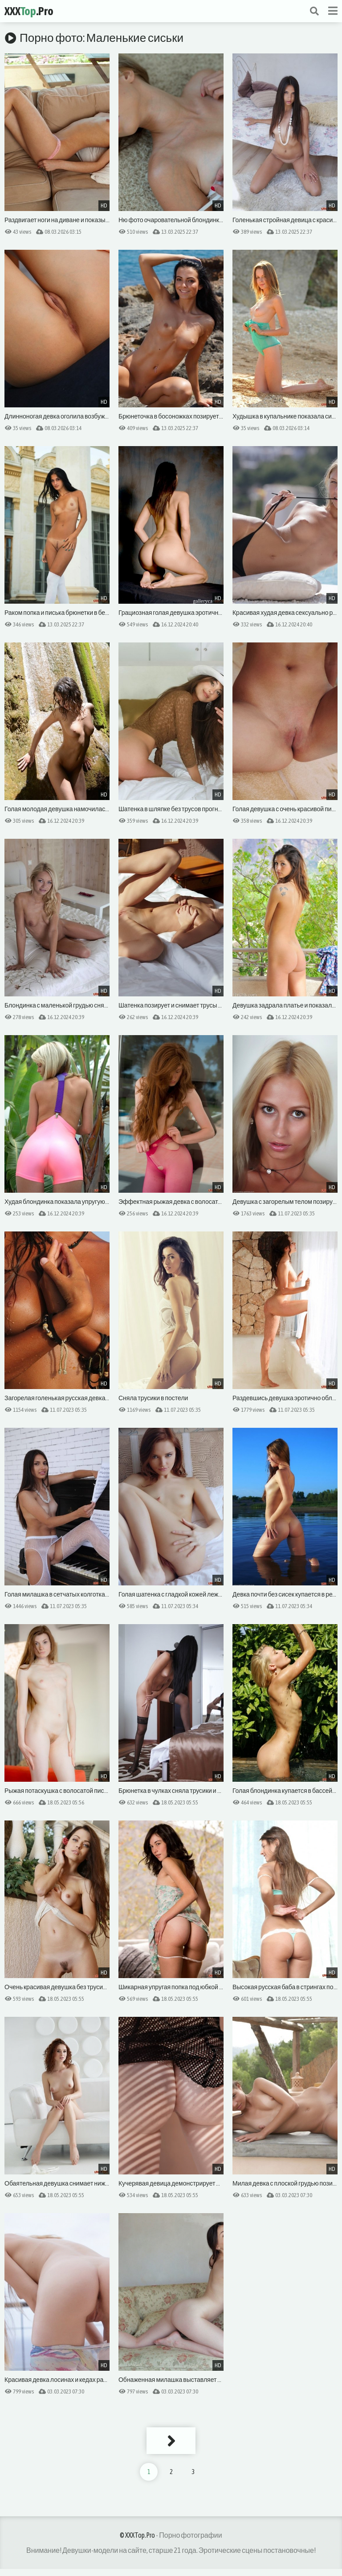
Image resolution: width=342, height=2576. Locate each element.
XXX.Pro (28, 11)
